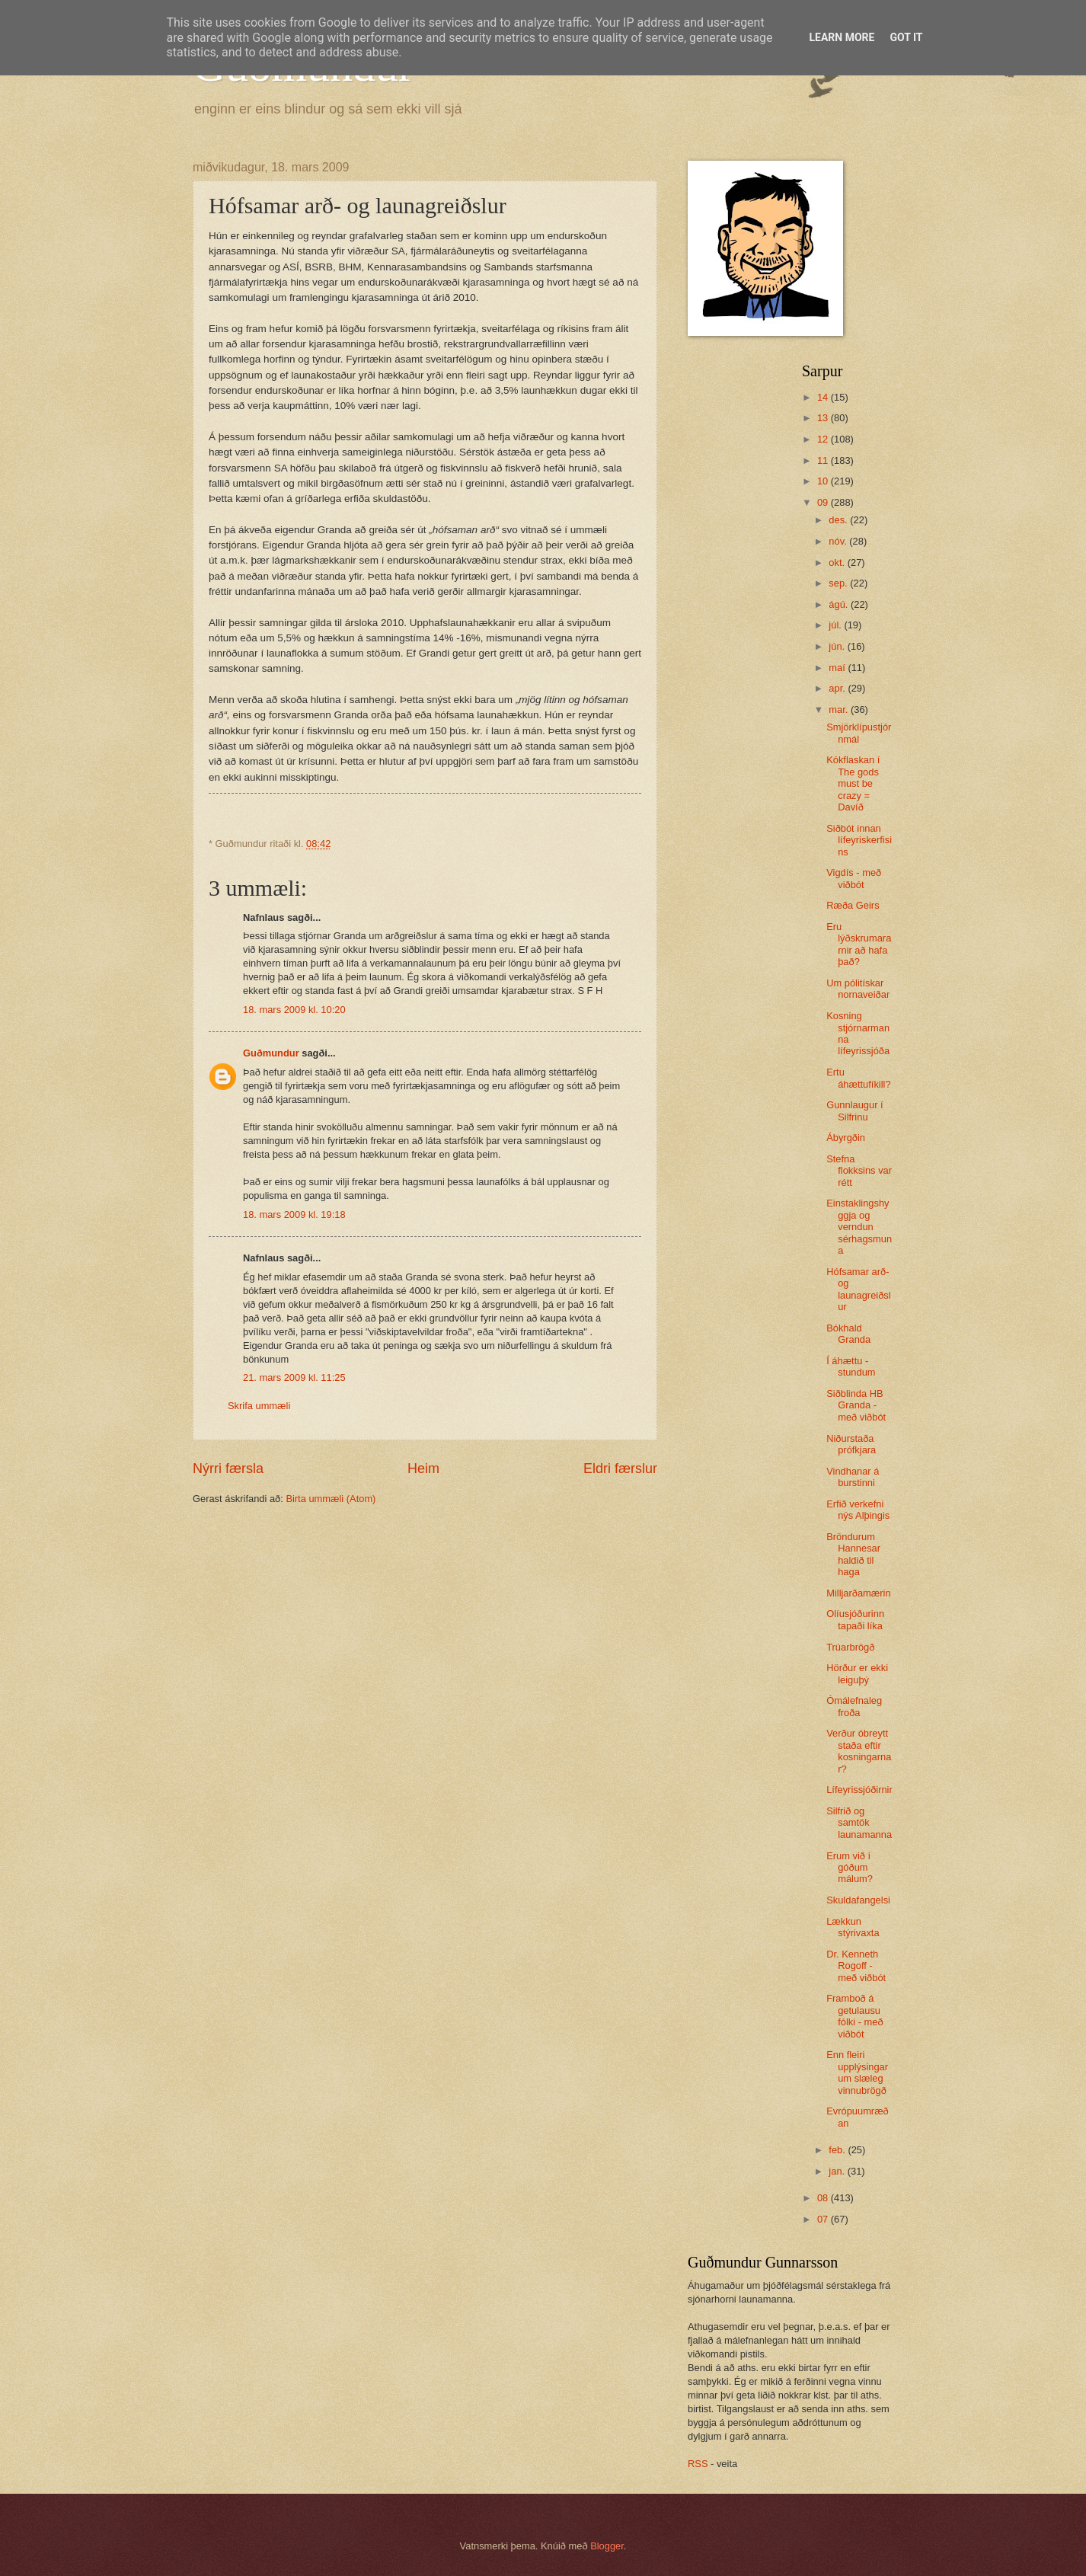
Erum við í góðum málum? (849, 1867)
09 (824, 502)
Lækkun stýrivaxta (852, 1927)
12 (824, 439)
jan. (838, 2171)
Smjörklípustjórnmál (858, 732)
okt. (838, 562)
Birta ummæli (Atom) (330, 1498)
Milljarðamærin (858, 1593)
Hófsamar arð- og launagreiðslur (858, 1289)
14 (824, 397)
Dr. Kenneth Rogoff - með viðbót (856, 1965)
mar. (840, 709)
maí (838, 667)
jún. (838, 646)
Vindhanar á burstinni (852, 1476)
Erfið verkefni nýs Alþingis (858, 1509)
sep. (839, 583)
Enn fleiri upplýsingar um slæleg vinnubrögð (857, 2072)
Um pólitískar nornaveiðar (858, 988)
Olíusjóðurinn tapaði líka (855, 1619)
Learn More (841, 37)
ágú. (840, 604)
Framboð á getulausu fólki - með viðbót (854, 2016)
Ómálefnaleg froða (854, 1706)
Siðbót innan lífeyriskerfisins (859, 840)
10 (824, 481)
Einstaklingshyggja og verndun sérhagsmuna (859, 1226)
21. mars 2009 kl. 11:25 (294, 1377)
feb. (838, 2150)
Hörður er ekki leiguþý (857, 1673)
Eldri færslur (620, 1468)
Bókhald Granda (848, 1333)
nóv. (839, 541)
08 (824, 2198)
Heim (423, 1468)
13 (824, 417)
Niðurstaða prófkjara (851, 1444)
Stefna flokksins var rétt (859, 1170)
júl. (836, 625)
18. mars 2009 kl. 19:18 (294, 1214)
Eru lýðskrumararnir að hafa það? (858, 944)
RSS (697, 2463)
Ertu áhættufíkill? (858, 1077)
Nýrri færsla (228, 1468)
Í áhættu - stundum (850, 1366)
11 (824, 460)
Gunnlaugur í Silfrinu (854, 1110)
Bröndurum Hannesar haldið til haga (853, 1554)
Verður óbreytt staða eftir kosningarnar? (858, 1750)
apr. (838, 688)
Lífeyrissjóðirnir (859, 1789)
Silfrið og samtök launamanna (859, 1822)
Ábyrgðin (845, 1137)
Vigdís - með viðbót (853, 878)
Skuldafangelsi (858, 1900)
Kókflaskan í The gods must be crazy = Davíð (853, 783)
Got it (906, 37)
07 (824, 2219)
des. (839, 520)
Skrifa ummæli (259, 1405)
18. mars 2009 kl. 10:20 (294, 1009)
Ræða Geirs (852, 905)
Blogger (607, 2546)
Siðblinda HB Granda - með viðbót (856, 1405)
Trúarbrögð (850, 1647)
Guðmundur (271, 1053)
